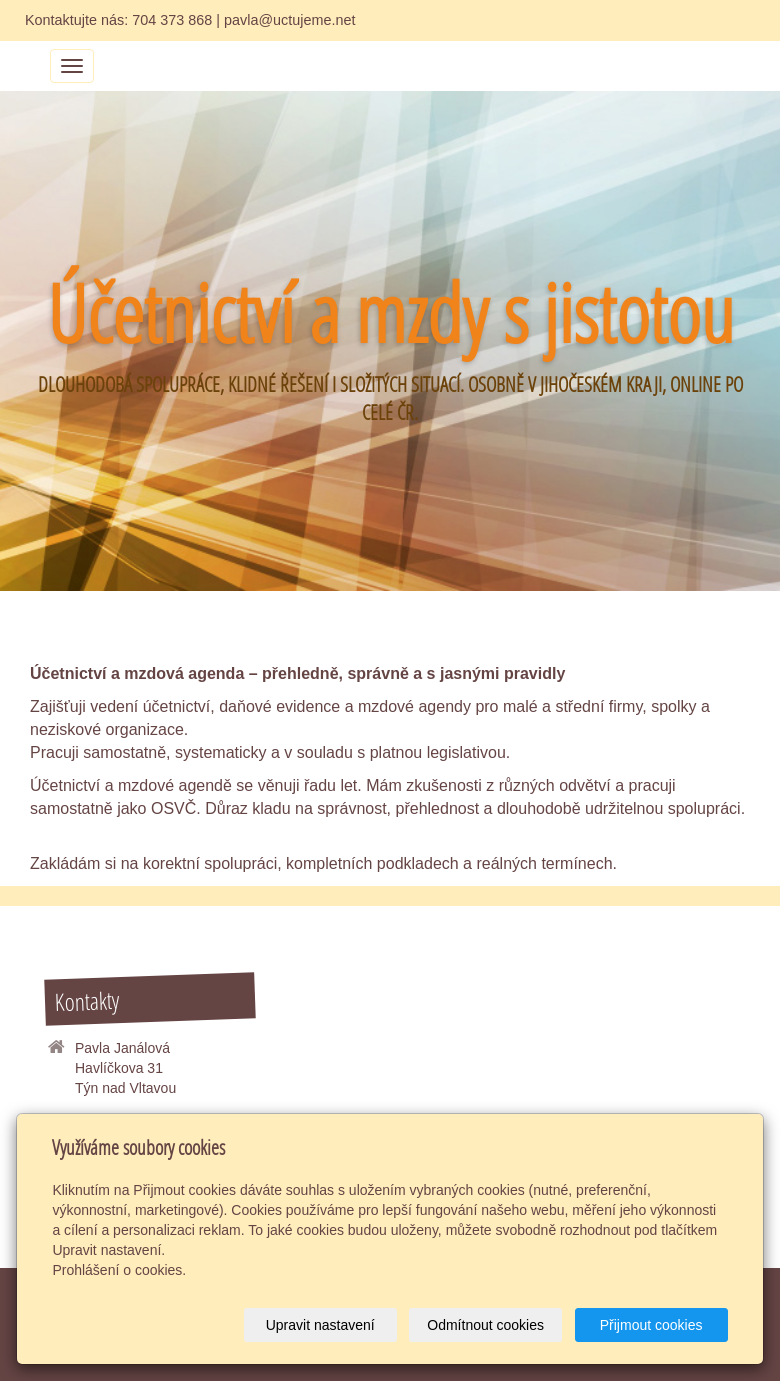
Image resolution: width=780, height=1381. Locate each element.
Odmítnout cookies (485, 1325)
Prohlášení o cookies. (119, 1270)
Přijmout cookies (651, 1325)
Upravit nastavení (320, 1325)
